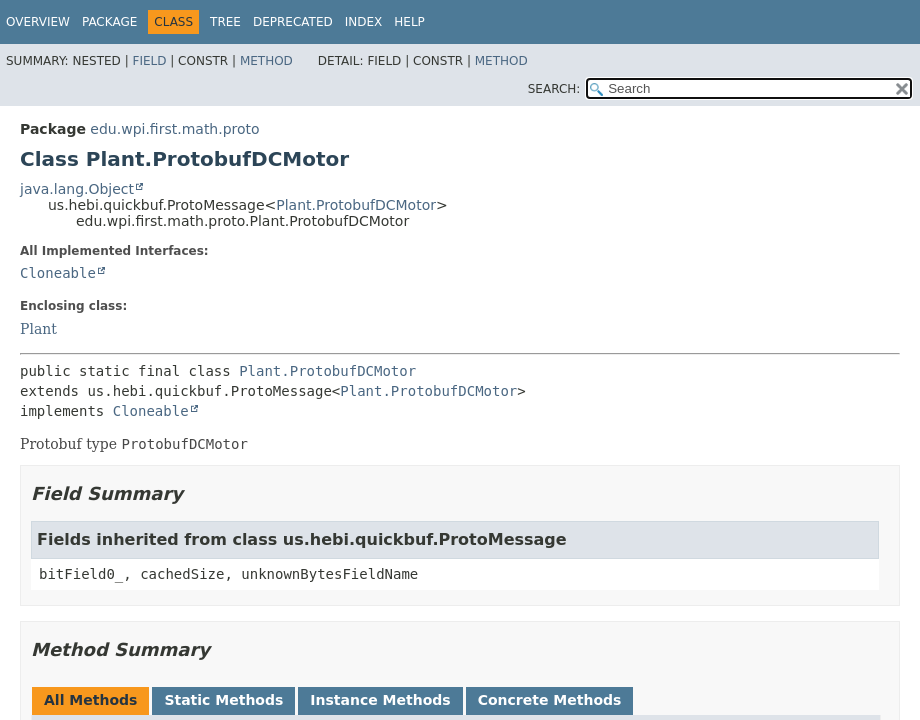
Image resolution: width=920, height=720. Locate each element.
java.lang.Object (77, 189)
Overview (38, 22)
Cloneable (58, 273)
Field (149, 61)
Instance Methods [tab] (380, 700)
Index (364, 22)
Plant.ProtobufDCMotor (356, 205)
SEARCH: (554, 89)
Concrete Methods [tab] (550, 700)
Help (409, 22)
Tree (225, 22)
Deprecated (293, 22)
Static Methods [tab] (223, 700)
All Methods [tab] (90, 700)
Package (109, 22)
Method (266, 61)
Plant (38, 329)
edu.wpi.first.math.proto (174, 129)
